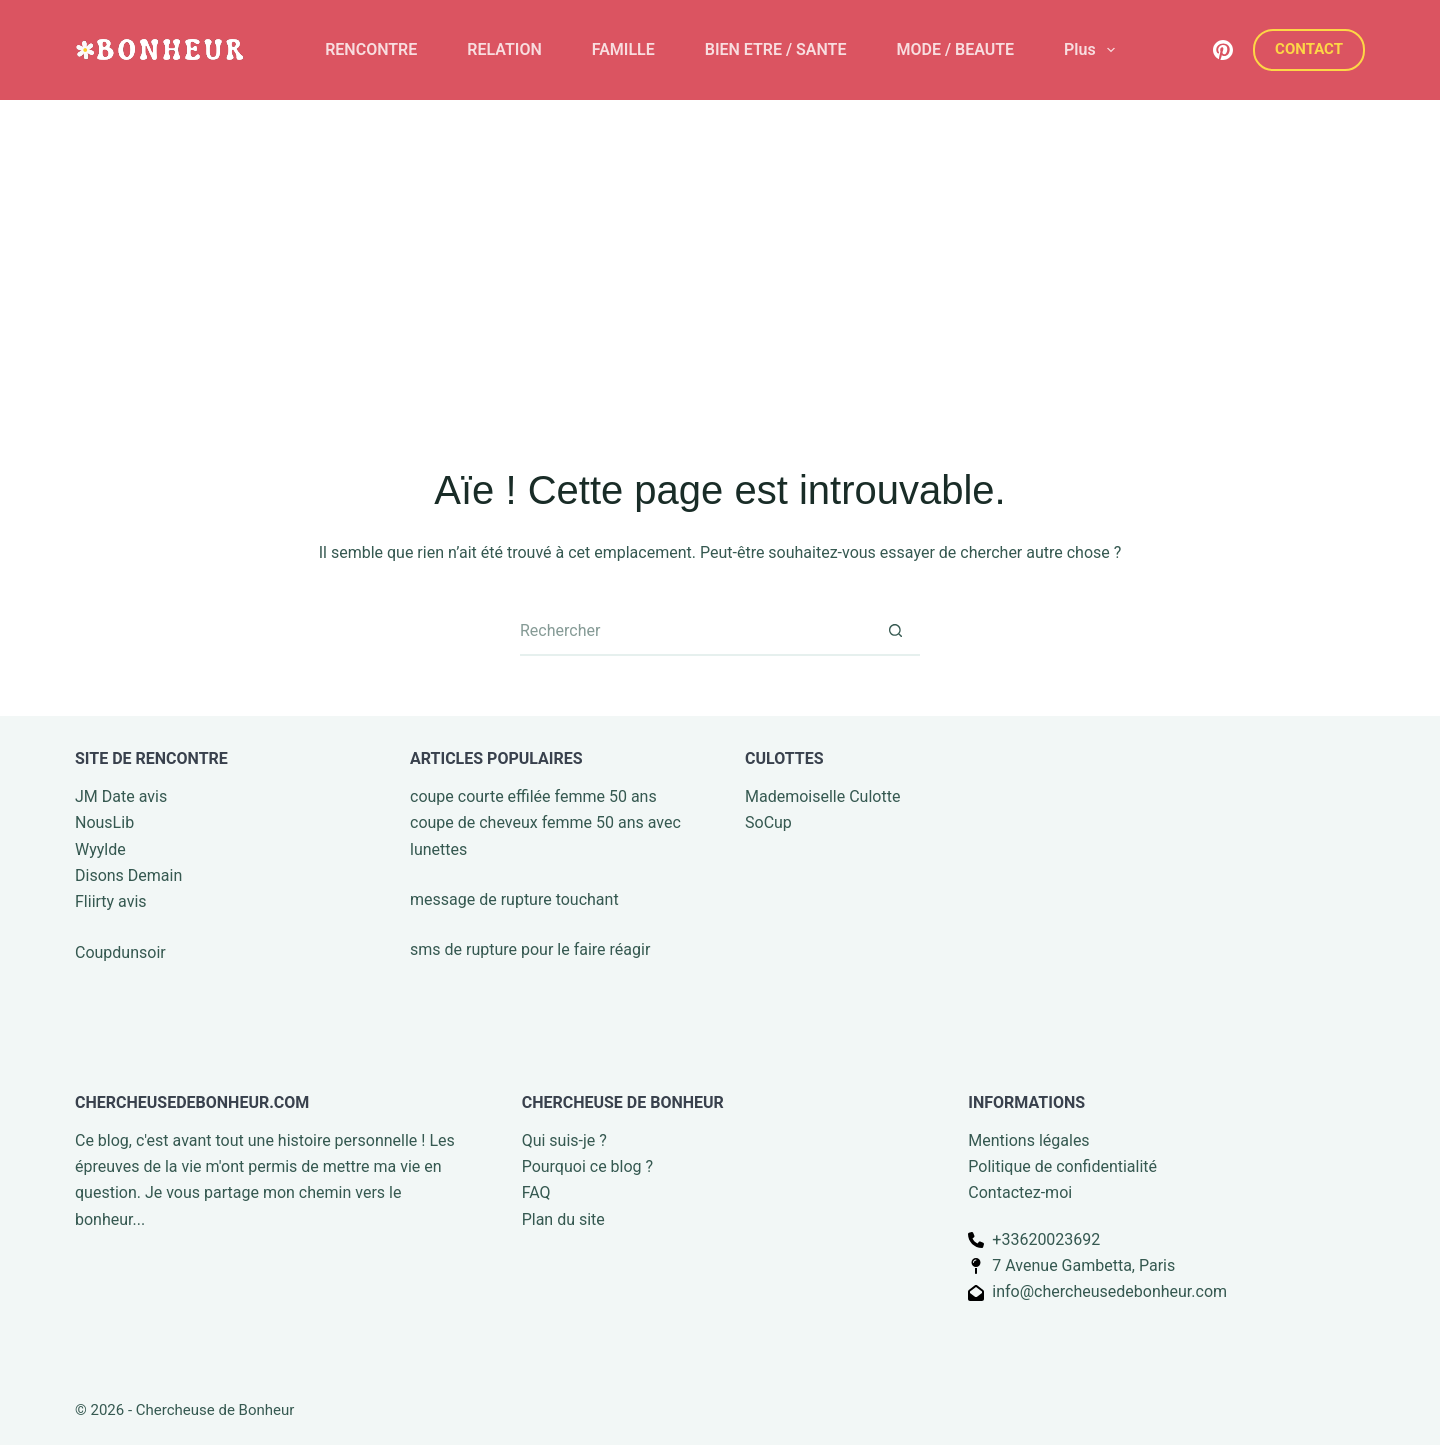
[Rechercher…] (695, 631)
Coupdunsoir (120, 952)
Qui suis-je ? (564, 1140)
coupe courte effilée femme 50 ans (533, 796)
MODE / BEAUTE (955, 49)
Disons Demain (128, 875)
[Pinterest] (1223, 50)
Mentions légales (1028, 1140)
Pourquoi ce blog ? (587, 1166)
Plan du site (563, 1219)
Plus (1093, 50)
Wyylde (100, 849)
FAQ (536, 1192)
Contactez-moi (1020, 1192)
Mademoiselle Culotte (822, 796)
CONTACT (1309, 49)
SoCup (768, 822)
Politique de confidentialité (1062, 1166)
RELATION (504, 49)
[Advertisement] (720, 250)
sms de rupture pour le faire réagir (530, 949)
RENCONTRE (371, 49)
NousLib (104, 822)
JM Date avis (121, 796)
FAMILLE (623, 49)
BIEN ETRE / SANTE (776, 49)
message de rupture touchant (514, 899)
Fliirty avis (111, 901)
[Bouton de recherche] (895, 631)
